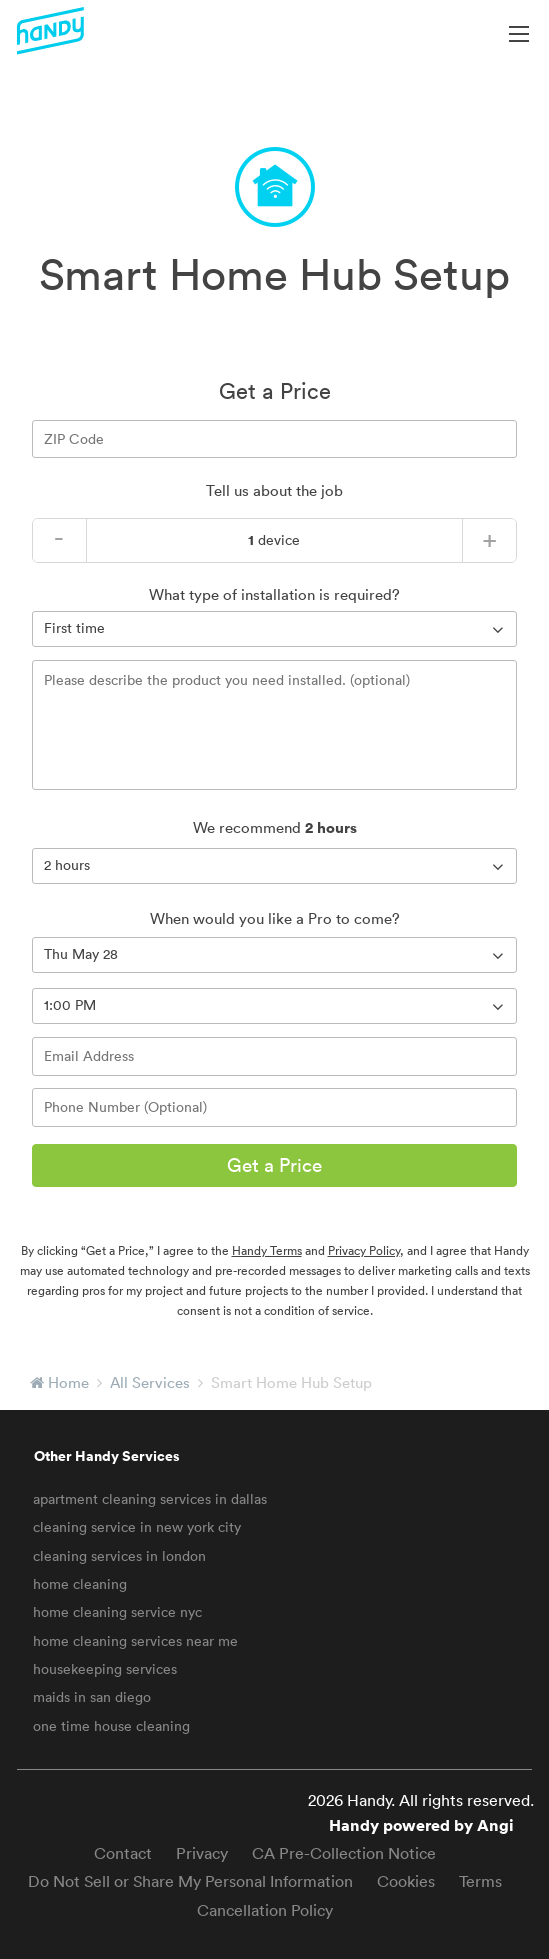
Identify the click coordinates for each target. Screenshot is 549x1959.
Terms (480, 1881)
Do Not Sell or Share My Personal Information (190, 1881)
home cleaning (80, 1584)
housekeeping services (105, 1669)
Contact (123, 1853)
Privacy (202, 1853)
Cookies (406, 1881)
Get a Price (274, 1165)
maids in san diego (92, 1697)
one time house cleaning (111, 1726)
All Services (150, 1382)
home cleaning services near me (135, 1641)
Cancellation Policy (265, 1910)
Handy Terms (267, 1250)
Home (68, 1382)
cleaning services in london (119, 1556)
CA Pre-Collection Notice (344, 1853)
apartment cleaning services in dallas (150, 1499)
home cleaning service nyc (117, 1612)
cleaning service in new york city (137, 1527)
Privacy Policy (364, 1250)
